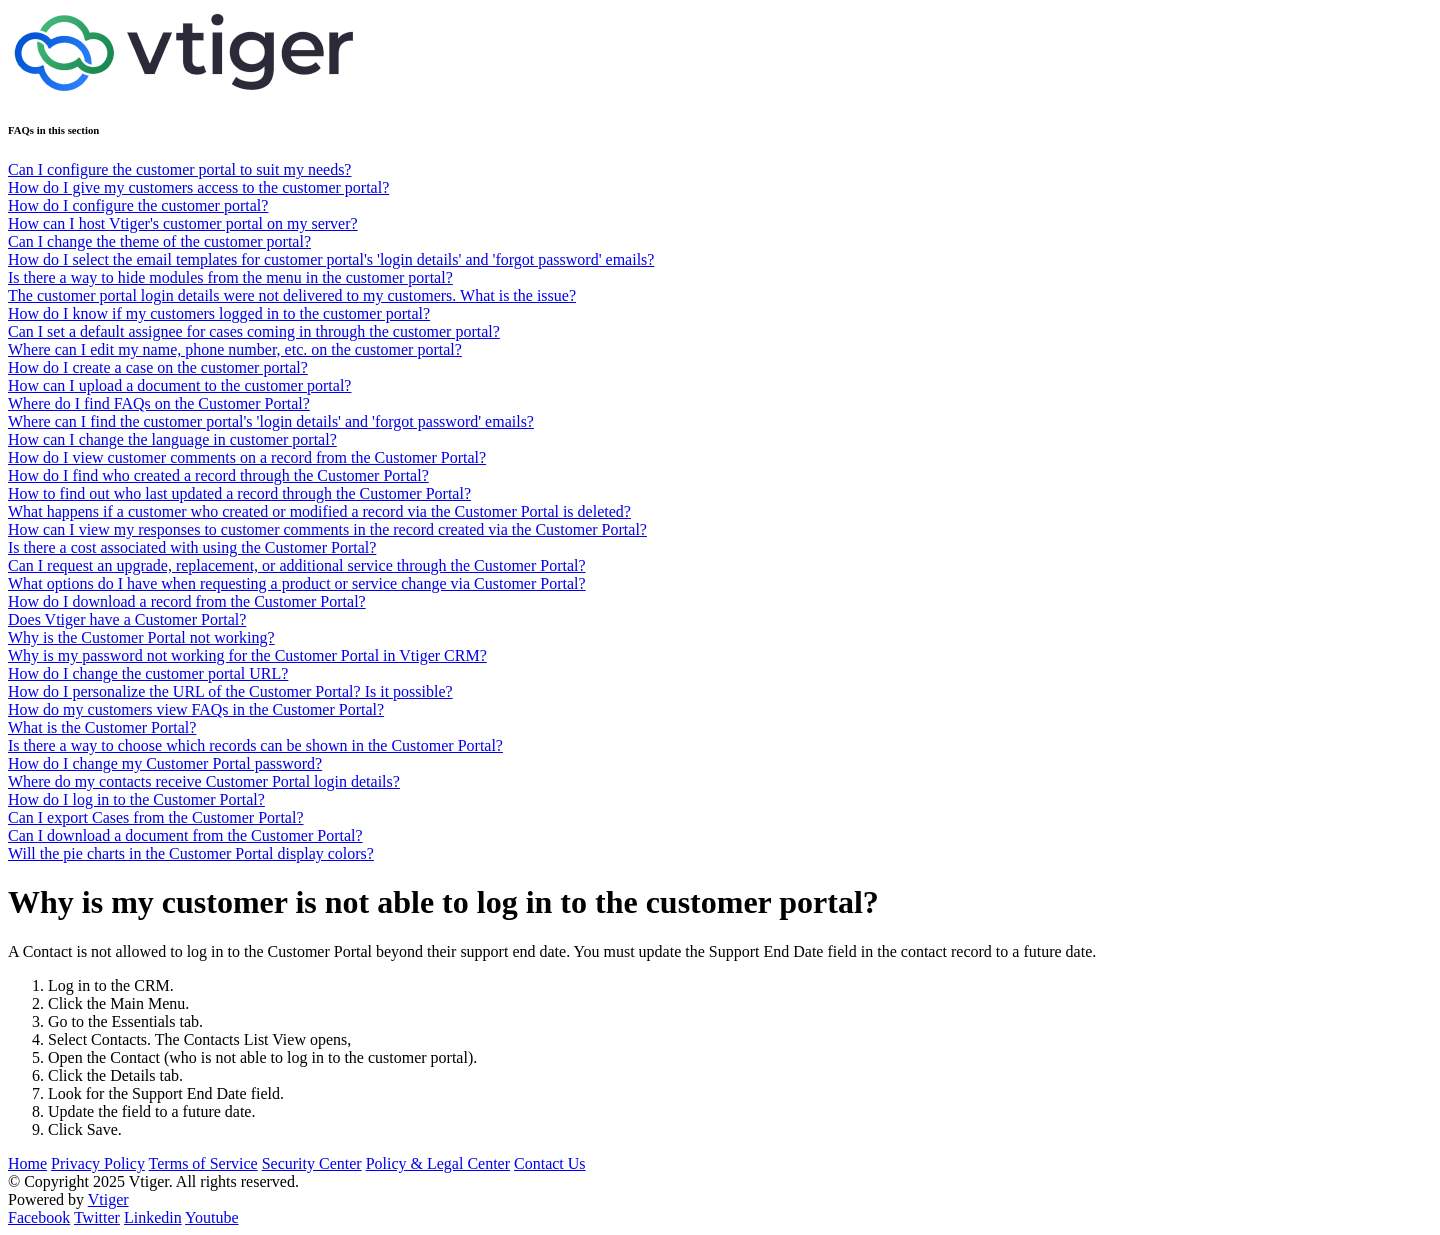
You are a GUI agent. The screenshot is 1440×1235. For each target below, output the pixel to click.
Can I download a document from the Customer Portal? (185, 835)
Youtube (212, 1217)
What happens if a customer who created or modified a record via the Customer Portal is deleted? (319, 511)
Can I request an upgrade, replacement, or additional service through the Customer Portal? (297, 565)
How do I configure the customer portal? (138, 205)
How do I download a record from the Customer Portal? (187, 601)
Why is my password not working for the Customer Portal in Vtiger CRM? (247, 655)
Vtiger (108, 1199)
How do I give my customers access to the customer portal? (198, 187)
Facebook (39, 1217)
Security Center (312, 1163)
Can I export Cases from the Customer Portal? (156, 817)
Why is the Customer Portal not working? (141, 637)
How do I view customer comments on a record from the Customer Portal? (247, 457)
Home (27, 1163)
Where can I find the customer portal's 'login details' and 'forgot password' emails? (271, 421)
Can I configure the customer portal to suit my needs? (179, 169)
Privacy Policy (98, 1163)
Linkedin (153, 1217)
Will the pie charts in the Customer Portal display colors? (191, 853)
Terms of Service (203, 1163)
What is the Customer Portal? (102, 727)
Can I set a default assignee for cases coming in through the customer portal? (254, 331)
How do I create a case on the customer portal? (158, 367)
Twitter (97, 1217)
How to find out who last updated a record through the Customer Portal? (239, 493)
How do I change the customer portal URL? (148, 673)
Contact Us (550, 1163)
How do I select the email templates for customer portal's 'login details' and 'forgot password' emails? (331, 259)
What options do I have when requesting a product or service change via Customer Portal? (297, 583)
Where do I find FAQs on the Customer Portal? (159, 403)
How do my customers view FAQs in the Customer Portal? (196, 709)
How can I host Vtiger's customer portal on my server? (183, 223)
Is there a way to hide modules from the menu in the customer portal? (230, 277)
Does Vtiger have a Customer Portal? (127, 619)
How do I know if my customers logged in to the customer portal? (219, 313)
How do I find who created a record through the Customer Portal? (218, 475)
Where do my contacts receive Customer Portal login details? (204, 781)
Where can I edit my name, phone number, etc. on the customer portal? (235, 349)
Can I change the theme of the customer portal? (159, 241)
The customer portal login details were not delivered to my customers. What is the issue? (292, 295)
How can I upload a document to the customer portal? (179, 385)
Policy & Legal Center (438, 1163)
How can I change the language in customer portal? (172, 439)
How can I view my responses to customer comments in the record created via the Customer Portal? (327, 529)
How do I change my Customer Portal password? (165, 763)
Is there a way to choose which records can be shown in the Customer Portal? (255, 745)
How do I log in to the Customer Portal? (136, 799)
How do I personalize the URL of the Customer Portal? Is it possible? (230, 691)
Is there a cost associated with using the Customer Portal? (192, 547)
